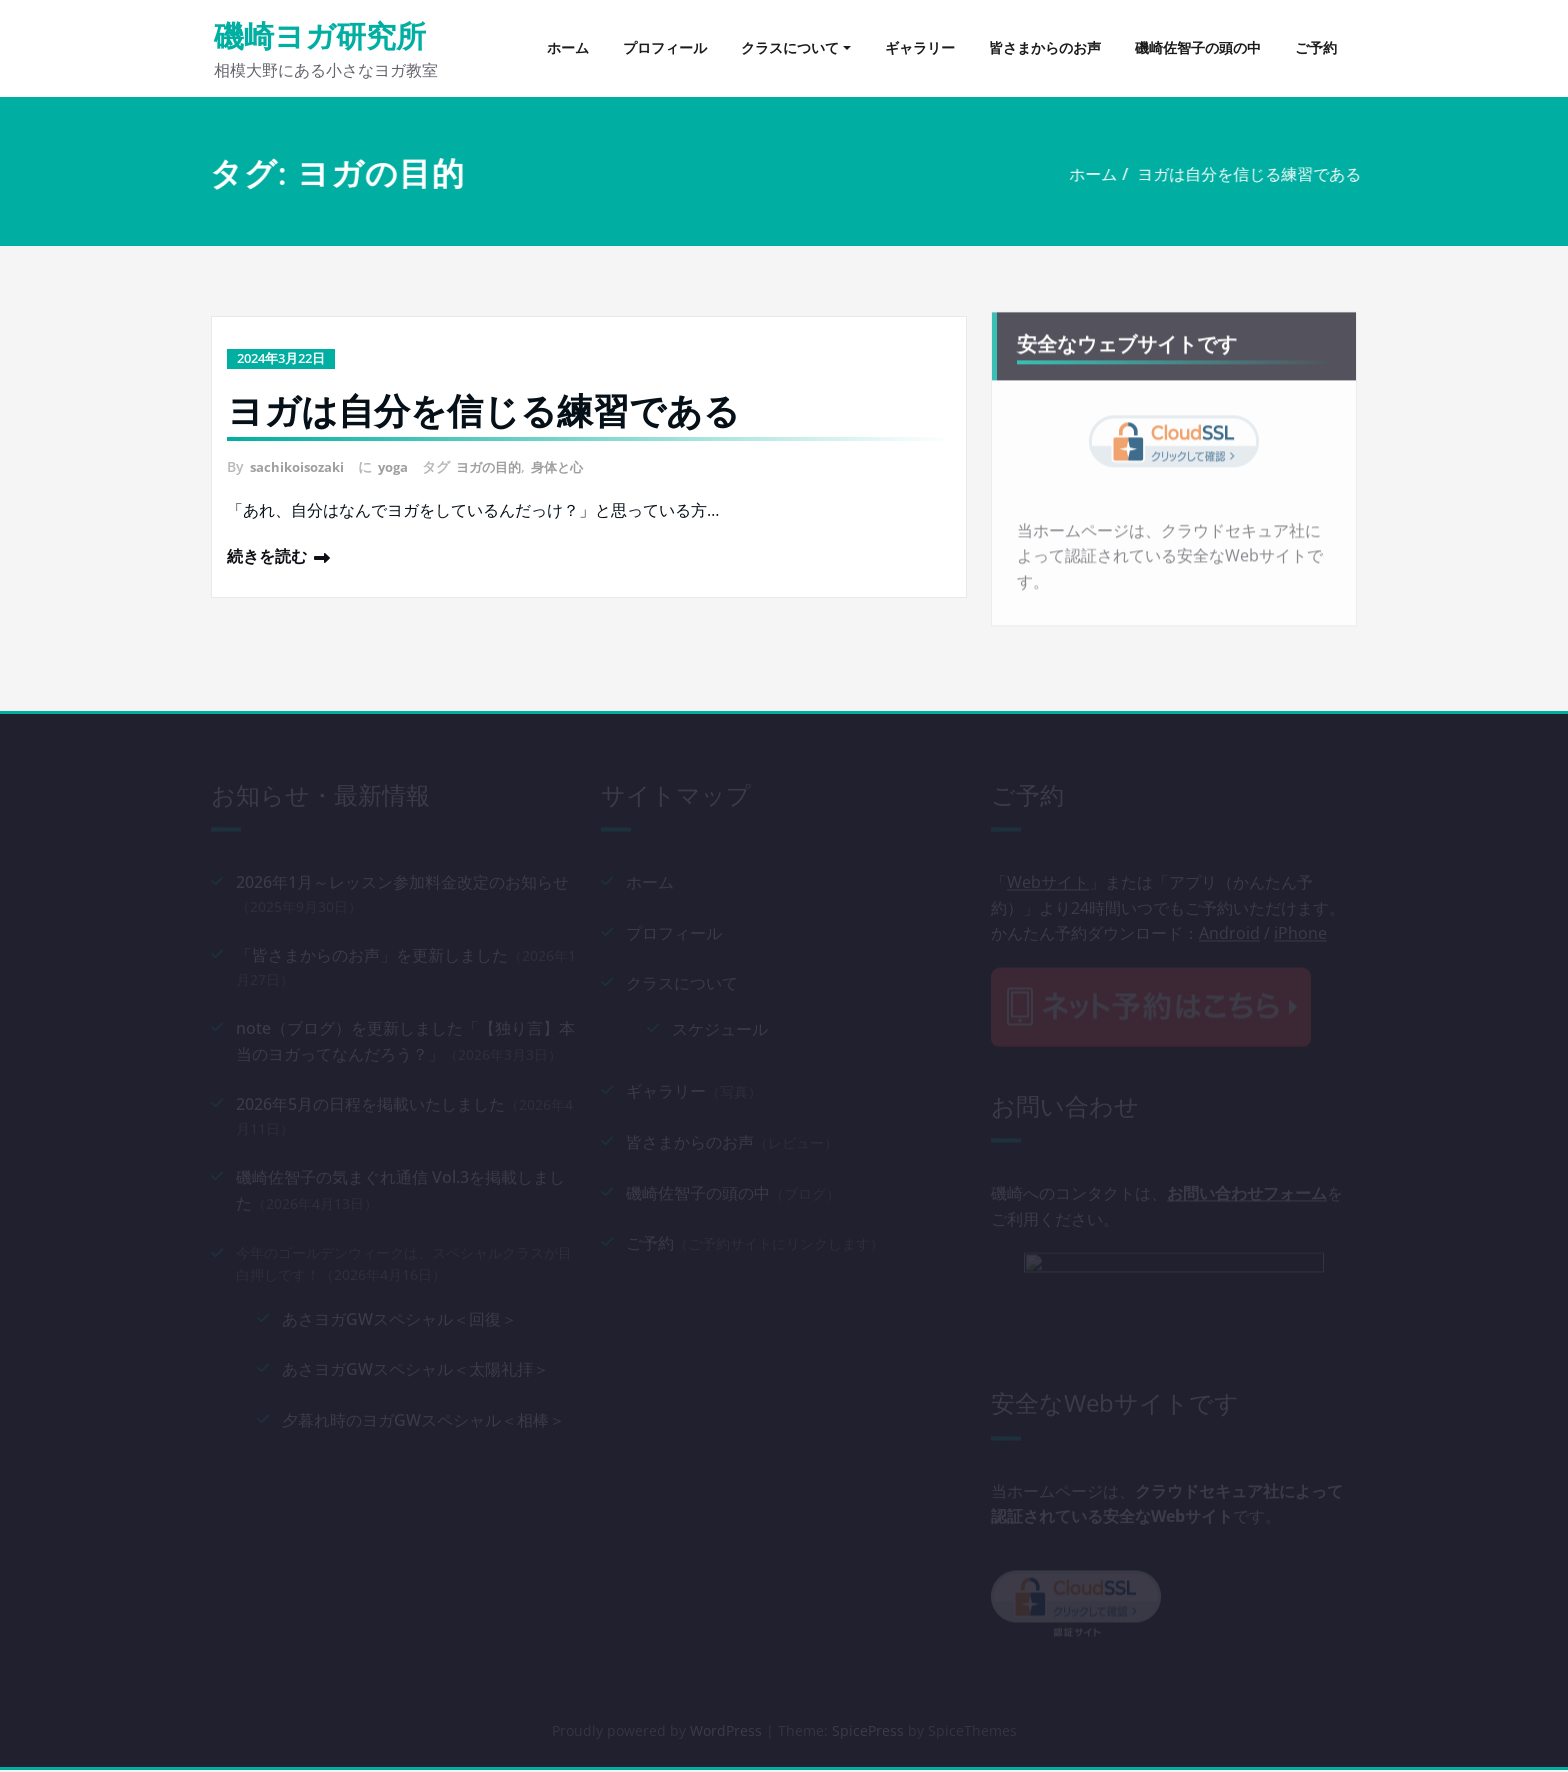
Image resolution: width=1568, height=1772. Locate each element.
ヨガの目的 (501, 465)
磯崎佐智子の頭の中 (1198, 47)
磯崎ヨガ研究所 (320, 35)
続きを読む (267, 554)
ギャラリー (920, 47)
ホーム (568, 47)
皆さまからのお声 (1045, 47)
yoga (401, 465)
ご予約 (1316, 47)
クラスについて (790, 47)
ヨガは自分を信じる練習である (1218, 174)
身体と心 (574, 465)
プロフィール (665, 47)
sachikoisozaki (300, 465)
